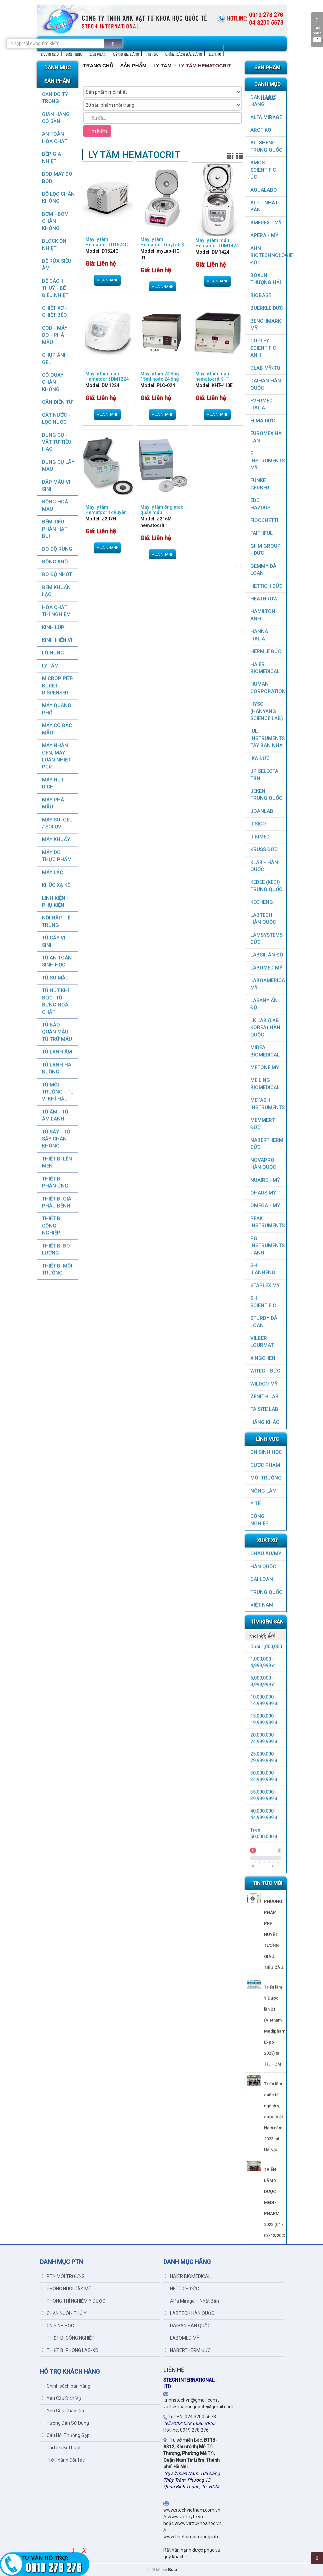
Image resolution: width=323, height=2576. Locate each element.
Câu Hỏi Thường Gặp (66, 2435)
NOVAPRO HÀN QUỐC (263, 1163)
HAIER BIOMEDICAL (265, 667)
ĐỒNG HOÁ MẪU (55, 505)
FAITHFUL (261, 533)
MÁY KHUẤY (56, 839)
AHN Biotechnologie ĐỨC (268, 255)
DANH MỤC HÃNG (263, 100)
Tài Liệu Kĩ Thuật (61, 2447)
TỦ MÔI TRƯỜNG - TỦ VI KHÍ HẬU (57, 1092)
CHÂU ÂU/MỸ (265, 1554)
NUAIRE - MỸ (265, 1180)
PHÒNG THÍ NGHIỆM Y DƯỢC (73, 2301)
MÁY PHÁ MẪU (53, 803)
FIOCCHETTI (264, 520)
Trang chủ (98, 65)
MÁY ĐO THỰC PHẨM (56, 855)
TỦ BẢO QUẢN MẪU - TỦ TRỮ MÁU (57, 1032)
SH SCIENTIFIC (263, 1301)
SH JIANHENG (262, 1268)
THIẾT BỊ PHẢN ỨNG (55, 1182)
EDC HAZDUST (261, 503)
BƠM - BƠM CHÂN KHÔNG (55, 221)
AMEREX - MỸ (266, 223)
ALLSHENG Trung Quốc (266, 146)
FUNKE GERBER (259, 483)
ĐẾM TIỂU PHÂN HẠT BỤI (54, 529)
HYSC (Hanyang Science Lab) (266, 711)
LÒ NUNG (53, 653)
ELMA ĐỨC (262, 421)
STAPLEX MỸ (265, 1285)
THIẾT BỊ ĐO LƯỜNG (56, 1249)
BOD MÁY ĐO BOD (57, 177)
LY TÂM (50, 666)
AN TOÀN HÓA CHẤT (54, 137)
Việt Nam (261, 1605)
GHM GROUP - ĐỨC (265, 549)
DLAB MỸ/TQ (265, 368)
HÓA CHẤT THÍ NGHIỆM (56, 610)
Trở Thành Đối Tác (63, 2460)
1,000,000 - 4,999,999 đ (262, 1662)
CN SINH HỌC (266, 1452)
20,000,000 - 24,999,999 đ (264, 1738)
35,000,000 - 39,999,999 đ (264, 1795)
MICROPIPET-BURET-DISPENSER (57, 685)
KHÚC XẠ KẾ (56, 885)
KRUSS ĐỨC (264, 849)
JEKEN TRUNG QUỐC (266, 794)
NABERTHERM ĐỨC (266, 1143)
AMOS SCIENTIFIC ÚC (263, 170)
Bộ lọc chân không (58, 197)
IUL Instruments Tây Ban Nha (267, 738)
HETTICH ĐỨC (266, 586)
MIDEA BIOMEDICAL (265, 1050)
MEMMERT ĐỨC (262, 1123)
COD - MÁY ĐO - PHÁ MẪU (54, 335)
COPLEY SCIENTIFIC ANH (263, 348)
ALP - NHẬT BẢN (264, 206)
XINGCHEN (262, 1358)
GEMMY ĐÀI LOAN (264, 569)
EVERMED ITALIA (261, 404)
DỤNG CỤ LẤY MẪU (58, 465)
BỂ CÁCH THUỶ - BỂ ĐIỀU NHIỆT (55, 288)
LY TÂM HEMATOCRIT (205, 65)
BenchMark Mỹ (265, 324)
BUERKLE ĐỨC (266, 308)
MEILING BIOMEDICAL (265, 1083)
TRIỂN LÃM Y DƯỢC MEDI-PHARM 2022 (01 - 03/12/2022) (275, 2202)
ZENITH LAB (264, 1397)
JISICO (258, 824)
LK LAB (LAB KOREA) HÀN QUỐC (265, 1027)
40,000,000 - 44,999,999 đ (264, 1814)
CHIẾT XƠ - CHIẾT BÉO (54, 311)
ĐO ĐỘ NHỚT (57, 574)
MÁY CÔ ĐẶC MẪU (57, 728)
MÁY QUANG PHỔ (56, 708)
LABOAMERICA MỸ (267, 983)
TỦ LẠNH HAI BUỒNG (57, 1068)
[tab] (265, 1636)
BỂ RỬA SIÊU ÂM (56, 264)
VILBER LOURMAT (262, 1341)
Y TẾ (255, 1504)
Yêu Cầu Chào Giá (63, 2410)
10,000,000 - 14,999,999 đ (264, 1700)
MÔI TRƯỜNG (266, 1478)
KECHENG (261, 902)
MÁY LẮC (52, 872)
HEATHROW (264, 599)
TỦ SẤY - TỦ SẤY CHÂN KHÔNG (56, 1139)
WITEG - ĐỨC (265, 1371)
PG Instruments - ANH (267, 1245)
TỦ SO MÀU (55, 978)
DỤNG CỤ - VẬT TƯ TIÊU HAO (56, 442)
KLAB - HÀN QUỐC (264, 865)
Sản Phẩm (133, 65)
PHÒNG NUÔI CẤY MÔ (67, 2288)
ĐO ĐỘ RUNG (57, 549)
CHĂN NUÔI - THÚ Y (64, 2313)
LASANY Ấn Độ (264, 1003)
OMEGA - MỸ (265, 1205)
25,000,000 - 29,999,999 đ (264, 1757)
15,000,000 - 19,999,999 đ (264, 1719)
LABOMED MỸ (266, 968)
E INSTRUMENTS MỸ (267, 460)
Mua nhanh (107, 280)
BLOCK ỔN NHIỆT (54, 244)
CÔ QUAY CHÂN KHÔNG (52, 382)
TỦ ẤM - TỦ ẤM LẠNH (55, 1115)
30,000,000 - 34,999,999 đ (264, 1776)
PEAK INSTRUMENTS (267, 1221)
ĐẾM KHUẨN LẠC (56, 590)
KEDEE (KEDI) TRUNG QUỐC (266, 885)
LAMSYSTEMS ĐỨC (266, 938)
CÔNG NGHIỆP (259, 1519)
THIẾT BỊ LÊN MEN (57, 1162)
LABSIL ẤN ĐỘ (266, 955)
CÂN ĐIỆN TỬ (57, 402)
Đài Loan (261, 1579)
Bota (172, 2569)
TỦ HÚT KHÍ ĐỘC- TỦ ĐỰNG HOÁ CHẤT (55, 1001)
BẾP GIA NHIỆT (51, 157)
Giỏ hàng (317, 29)
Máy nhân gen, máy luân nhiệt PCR (56, 756)
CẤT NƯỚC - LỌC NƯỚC (56, 418)
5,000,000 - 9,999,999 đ (262, 1681)
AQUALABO (263, 190)
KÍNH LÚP (53, 627)
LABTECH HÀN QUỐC (263, 918)
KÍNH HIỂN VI (57, 640)
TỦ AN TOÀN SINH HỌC (56, 961)
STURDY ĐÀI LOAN (264, 1321)
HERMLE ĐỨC (265, 651)
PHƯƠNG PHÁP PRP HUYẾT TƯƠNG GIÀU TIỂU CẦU (273, 1934)
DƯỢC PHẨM (265, 1465)
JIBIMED (260, 837)
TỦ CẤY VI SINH (53, 941)
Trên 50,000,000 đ (264, 1833)
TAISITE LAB (264, 1409)
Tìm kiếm (97, 131)
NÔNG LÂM (263, 1491)
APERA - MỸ (264, 235)
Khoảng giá (259, 1636)
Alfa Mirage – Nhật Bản (192, 2301)
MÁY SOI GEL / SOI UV (57, 823)
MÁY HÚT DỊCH (52, 783)
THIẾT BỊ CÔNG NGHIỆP (51, 1225)
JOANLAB (261, 811)
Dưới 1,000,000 (266, 1646)
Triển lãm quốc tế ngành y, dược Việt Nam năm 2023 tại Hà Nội (273, 2116)
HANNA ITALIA (259, 634)
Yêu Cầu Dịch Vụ (61, 2398)
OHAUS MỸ (263, 1193)
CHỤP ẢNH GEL (54, 358)
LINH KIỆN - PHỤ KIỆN (55, 901)
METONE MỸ (264, 1067)
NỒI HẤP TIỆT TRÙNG (57, 921)
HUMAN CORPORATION (268, 687)
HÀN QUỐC (263, 1567)
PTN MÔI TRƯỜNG (63, 2276)
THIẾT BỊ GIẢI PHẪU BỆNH (57, 1202)
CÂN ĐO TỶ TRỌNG (55, 97)
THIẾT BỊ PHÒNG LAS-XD (70, 2350)
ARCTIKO (260, 130)
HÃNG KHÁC (264, 1422)
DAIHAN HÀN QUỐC (265, 384)
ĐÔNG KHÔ (55, 562)
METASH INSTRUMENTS (267, 1103)
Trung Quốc (266, 1592)
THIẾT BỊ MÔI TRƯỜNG (57, 1269)
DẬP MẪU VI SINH (56, 485)
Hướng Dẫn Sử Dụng (65, 2423)
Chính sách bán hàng (66, 2386)
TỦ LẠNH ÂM (57, 1052)
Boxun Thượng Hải (265, 278)
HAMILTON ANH (262, 614)
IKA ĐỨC (260, 758)
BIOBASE (260, 295)
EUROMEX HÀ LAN (266, 436)
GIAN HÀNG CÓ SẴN (55, 117)
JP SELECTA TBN (264, 774)
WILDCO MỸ (264, 1384)
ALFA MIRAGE (266, 117)
